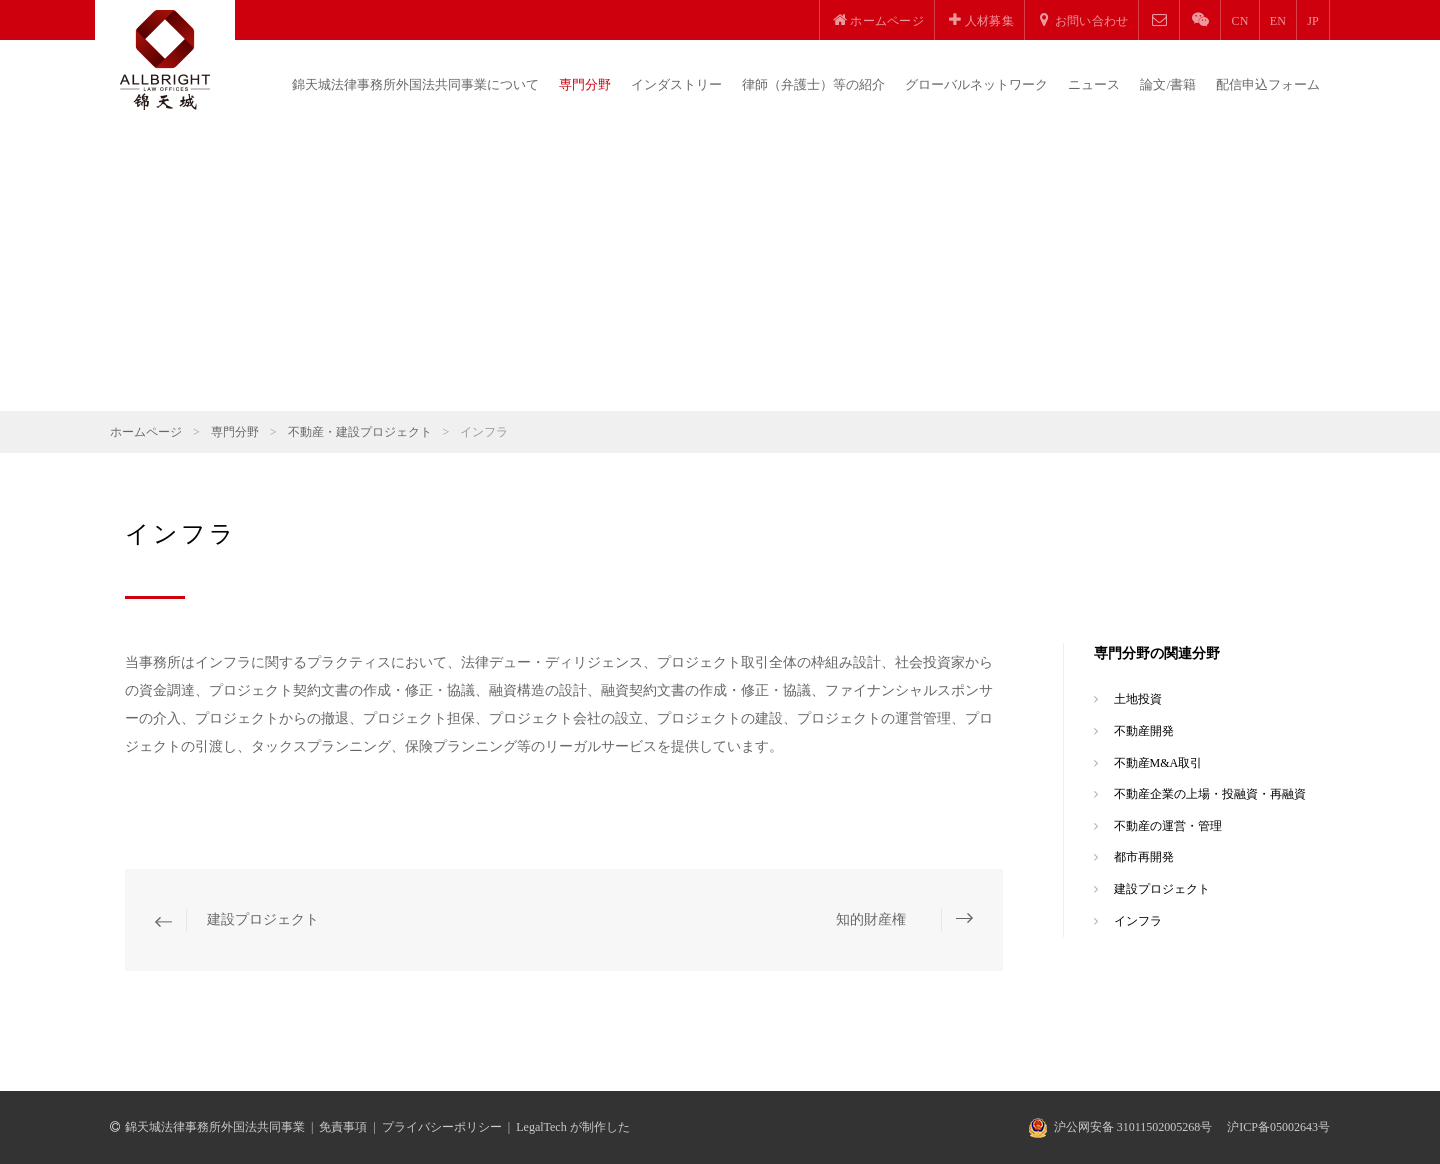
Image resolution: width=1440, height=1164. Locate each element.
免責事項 (343, 1127)
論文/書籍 (1168, 84)
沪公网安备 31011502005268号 (1133, 1127)
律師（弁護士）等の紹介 (813, 84)
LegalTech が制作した (572, 1127)
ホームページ (146, 432)
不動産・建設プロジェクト (360, 432)
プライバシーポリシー (442, 1127)
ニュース (1094, 84)
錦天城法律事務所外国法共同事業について (415, 84)
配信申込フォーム (1268, 84)
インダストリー (676, 84)
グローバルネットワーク (976, 84)
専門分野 (585, 84)
